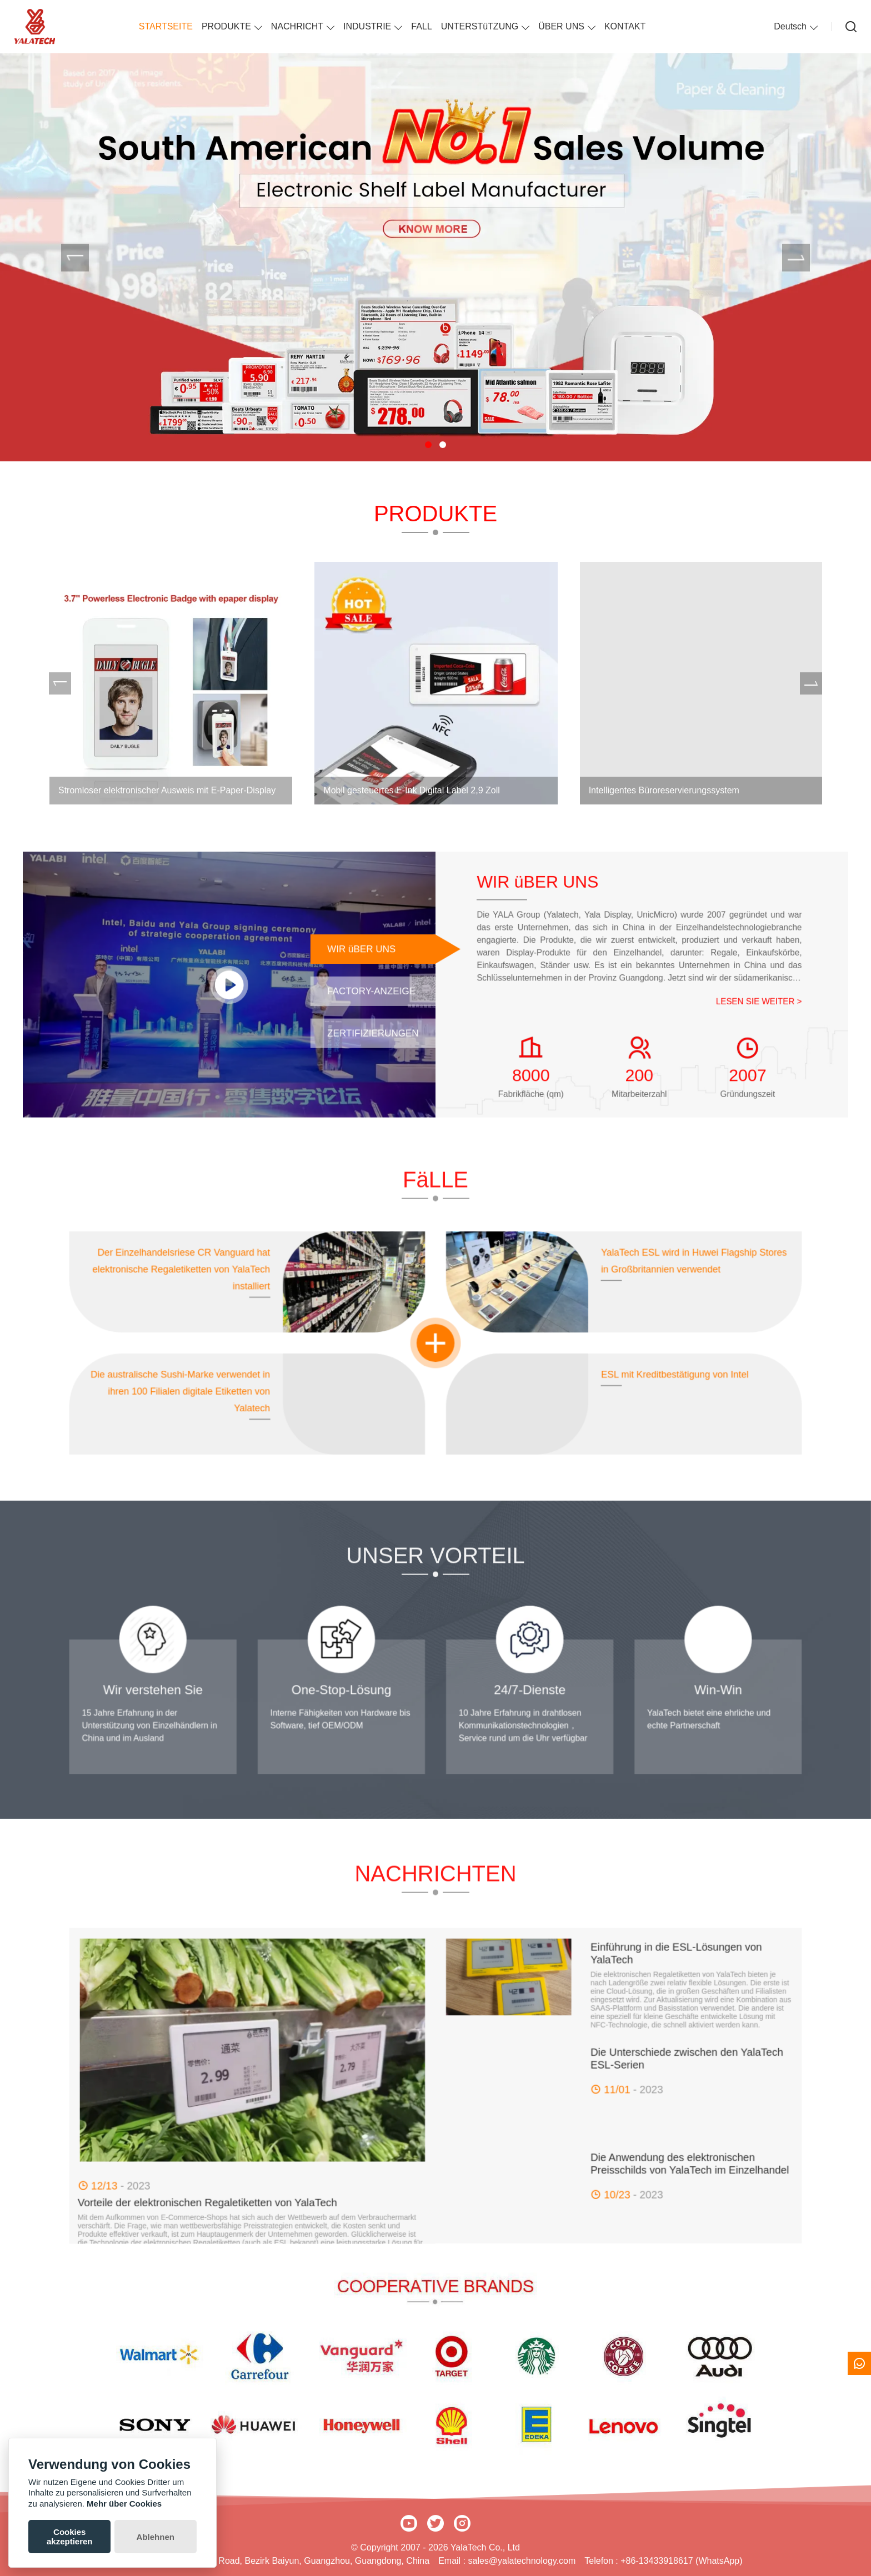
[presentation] (75, 257)
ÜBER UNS (561, 26)
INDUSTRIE (367, 26)
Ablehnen (155, 2537)
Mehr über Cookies (124, 2503)
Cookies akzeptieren (70, 2536)
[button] (428, 445)
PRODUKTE (226, 26)
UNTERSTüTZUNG (480, 26)
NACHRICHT (297, 26)
